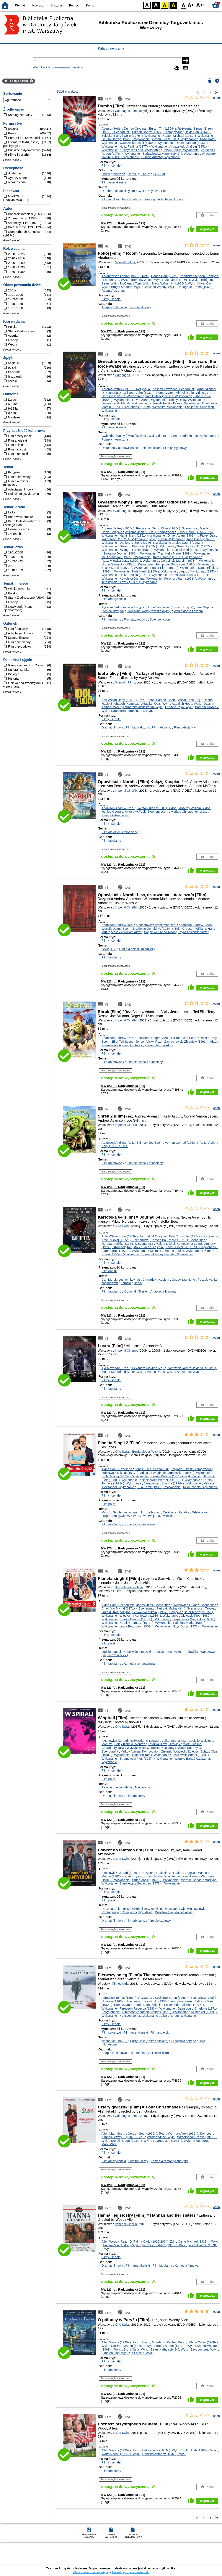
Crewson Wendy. (160, 287)
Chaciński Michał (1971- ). (128, 1608)
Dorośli (132, 174)
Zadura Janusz (159, 1045)
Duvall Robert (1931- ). (131, 2140)
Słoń (164, 191)
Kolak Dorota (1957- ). (177, 557)
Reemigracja (110, 1912)
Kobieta (163, 1279)
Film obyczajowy (159, 1920)
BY (173, 5)
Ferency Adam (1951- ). (189, 578)
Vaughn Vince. (161, 2137)
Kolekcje (77, 67)
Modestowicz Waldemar (156, 925)
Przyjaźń (152, 191)
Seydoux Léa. (204, 2349)
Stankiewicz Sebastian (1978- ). (149, 1883)
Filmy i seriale (111, 165)
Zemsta (126, 1283)
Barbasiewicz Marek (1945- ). (171, 153)
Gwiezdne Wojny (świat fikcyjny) (123, 435)
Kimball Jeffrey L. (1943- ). (123, 2137)
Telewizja (191, 1651)
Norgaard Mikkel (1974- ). (127, 1243)
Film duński (109, 1271)
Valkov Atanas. (140, 1751)
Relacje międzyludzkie (116, 1787)
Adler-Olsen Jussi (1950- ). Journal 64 (134, 1236)
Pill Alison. (142, 2353)
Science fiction (150, 448)
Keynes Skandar (193, 932)
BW (156, 5)
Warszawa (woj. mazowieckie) (154, 1516)
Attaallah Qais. (155, 703)
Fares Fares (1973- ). (124, 1251)
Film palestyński (185, 727)
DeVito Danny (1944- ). (125, 139)
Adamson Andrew (117, 925)
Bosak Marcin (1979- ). (125, 567)
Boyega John (166, 539)
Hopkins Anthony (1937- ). (164, 2454)
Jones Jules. (152, 1469)
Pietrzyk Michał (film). (180, 1608)
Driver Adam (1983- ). (183, 535)
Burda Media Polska (146, 1451)
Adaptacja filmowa (170, 199)
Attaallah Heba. (187, 703)
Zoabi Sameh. (161, 700)
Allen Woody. (114, 2241)
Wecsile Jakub (116, 928)
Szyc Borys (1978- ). (195, 1626)
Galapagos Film (126, 111)
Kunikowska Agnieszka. (122, 1045)
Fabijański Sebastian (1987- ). (185, 564)
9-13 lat (145, 174)
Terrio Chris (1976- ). (175, 528)
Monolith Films (125, 262)
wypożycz (207, 229)
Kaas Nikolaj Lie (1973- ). (191, 1247)
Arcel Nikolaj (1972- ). (125, 1240)
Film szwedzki (111, 2032)
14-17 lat (159, 174)
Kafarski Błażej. (164, 1744)
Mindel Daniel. (191, 392)
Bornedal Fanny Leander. (167, 1254)
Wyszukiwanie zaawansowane (51, 67)
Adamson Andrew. (118, 808)
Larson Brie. (116, 279)
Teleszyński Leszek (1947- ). (129, 582)
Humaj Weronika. (162, 407)
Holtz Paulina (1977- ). (143, 146)
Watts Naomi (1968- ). (120, 2454)
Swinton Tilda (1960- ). (157, 808)
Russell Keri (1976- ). (195, 550)
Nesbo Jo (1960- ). (168, 2001)
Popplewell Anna (160, 932)
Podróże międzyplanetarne (198, 435)
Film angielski (159, 2032)
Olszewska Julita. (166, 1740)
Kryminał (130, 1291)
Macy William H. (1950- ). (174, 283)
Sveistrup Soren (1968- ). (181, 1997)
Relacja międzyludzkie (137, 1912)
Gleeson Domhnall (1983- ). (147, 546)
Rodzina (107, 1908)
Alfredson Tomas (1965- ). (127, 1997)
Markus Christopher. (189, 811)
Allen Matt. (113, 2133)
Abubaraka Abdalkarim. (142, 707)
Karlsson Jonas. (139, 2015)
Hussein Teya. (179, 707)
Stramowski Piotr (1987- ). (146, 1758)
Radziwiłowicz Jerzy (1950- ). (130, 560)
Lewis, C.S (108, 949)
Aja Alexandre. (115, 1368)
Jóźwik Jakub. (181, 150)
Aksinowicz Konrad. (122, 1740)
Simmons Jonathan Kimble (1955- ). (155, 2012)
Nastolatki (171, 1908)
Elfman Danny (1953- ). (157, 132)
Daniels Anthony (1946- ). (145, 542)
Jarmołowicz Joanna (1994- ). (173, 1483)
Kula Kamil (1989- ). (154, 571)
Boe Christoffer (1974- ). (193, 1236)
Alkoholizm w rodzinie (147, 1908)
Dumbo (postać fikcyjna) (118, 191)
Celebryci (169, 1512)
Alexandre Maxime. (148, 1368)
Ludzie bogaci (150, 1512)
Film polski (108, 1504)
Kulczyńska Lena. (140, 150)
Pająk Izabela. (130, 1744)
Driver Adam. (149, 400)
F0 (183, 5)
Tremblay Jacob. (146, 279)
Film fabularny (132, 199)
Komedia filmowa (187, 2265)
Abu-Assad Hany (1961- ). (123, 700)
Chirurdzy (149, 1279)
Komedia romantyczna (139, 1524)
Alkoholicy (122, 1908)
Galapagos (122, 375)
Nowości (38, 5)
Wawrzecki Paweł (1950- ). (146, 143)
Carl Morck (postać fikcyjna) (120, 1279)
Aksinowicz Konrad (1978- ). (128, 1873)
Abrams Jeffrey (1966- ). (126, 389)
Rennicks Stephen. (199, 276)
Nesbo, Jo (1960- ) (114, 2041)
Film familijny (110, 199)
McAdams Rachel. (169, 2342)
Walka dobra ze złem (163, 435)
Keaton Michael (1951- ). (188, 135)
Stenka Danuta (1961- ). (175, 1476)
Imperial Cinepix (126, 1350)
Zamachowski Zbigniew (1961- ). (191, 1041)
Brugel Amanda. (126, 287)
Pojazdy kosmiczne (114, 439)
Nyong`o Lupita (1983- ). (144, 550)
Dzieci (105, 174)
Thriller (143, 1291)
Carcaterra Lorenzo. (132, 710)
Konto (90, 5)
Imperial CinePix (126, 790)
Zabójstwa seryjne (183, 2041)
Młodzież (119, 174)
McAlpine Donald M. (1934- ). (157, 928)
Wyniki (20, 5)
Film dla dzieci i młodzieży (119, 832)
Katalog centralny (111, 48)
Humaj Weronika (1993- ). (127, 564)
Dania (138, 1283)
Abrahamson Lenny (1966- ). (125, 276)
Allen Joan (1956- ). (181, 279)
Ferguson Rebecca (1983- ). (147, 2008)
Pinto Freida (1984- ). (161, 2450)
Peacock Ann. (115, 815)
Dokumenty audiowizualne (119, 448)
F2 (201, 5)
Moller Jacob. (148, 1247)
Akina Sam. (117, 1469)
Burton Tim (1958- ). (170, 128)
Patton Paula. (161, 1371)
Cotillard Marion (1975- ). (132, 2346)
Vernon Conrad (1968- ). (186, 1142)
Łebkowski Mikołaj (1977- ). (126, 1473)
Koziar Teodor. (162, 1876)
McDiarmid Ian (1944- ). (126, 557)
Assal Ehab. (190, 700)
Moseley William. (194, 808)
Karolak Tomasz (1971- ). (145, 1622)
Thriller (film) (160, 2053)
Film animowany (112, 1062)
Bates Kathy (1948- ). (169, 2349)
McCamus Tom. (135, 283)
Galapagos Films (126, 2116)
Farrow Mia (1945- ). (121, 2245)
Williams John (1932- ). (149, 392)
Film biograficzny (137, 727)
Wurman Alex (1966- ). (190, 2133)
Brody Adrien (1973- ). (175, 2346)
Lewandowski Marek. (124, 403)
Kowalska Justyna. (140, 578)
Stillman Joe (184, 1038)
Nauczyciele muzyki (137, 1651)
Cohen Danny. (164, 276)
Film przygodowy (175, 448)
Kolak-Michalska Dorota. (175, 403)
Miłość (105, 1512)
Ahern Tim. (188, 1371)
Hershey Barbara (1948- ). (164, 2245)
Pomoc (74, 5)
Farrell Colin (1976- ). (137, 135)
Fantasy (149, 199)
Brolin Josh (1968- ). (199, 2450)
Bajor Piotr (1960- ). (174, 567)
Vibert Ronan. (178, 2015)
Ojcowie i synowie (193, 1908)
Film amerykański (113, 182)
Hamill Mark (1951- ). (168, 396)
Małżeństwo (143, 1787)
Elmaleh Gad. (115, 2353)
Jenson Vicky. (149, 1041)
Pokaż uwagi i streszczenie (116, 207)
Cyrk (141, 191)
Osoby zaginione (183, 1279)
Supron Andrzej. (160, 157)
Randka (183, 1512)
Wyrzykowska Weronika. (151, 1747)
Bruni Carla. (136, 2349)
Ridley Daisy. (186, 400)
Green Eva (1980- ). (174, 139)
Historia (56, 5)
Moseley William (126, 932)
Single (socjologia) (126, 1512)
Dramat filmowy (140, 307)
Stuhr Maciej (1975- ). (125, 1476)
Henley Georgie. (117, 811)
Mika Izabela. (200, 1487)
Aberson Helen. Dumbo (124, 128)
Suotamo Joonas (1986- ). (129, 553)
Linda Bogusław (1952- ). (145, 1626)
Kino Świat (122, 1226)
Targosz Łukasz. (191, 1469)
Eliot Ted (123, 1041)
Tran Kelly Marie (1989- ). (184, 553)
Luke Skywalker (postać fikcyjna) (170, 607)
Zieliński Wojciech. (180, 1751)
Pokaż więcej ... (13, 159)
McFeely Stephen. (152, 811)
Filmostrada (120, 1983)
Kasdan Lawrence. (173, 389)
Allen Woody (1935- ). (125, 2342)
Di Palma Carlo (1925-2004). (152, 2241)
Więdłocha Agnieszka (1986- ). (182, 1473)
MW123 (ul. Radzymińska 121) (123, 223)
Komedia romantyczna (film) (170, 2161)
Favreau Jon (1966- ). (172, 2140)
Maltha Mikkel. (175, 1243)
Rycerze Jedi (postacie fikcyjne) (123, 607)
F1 (191, 5)
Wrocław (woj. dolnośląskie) (174, 1912)
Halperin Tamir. (151, 1755)
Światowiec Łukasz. (195, 1605)
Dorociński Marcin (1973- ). (188, 560)
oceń (216, 98)
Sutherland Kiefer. (128, 1371)
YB (164, 5)
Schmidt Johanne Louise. (176, 1251)
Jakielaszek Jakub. (177, 1873)
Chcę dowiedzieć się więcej (91, 2572)
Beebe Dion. (147, 2005)
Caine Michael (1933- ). (198, 2241)
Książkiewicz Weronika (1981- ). (170, 1480)
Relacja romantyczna (167, 1651)
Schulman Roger (153, 1038)
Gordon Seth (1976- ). (147, 2133)
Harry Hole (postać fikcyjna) (149, 2041)
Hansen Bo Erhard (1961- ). (178, 1240)
